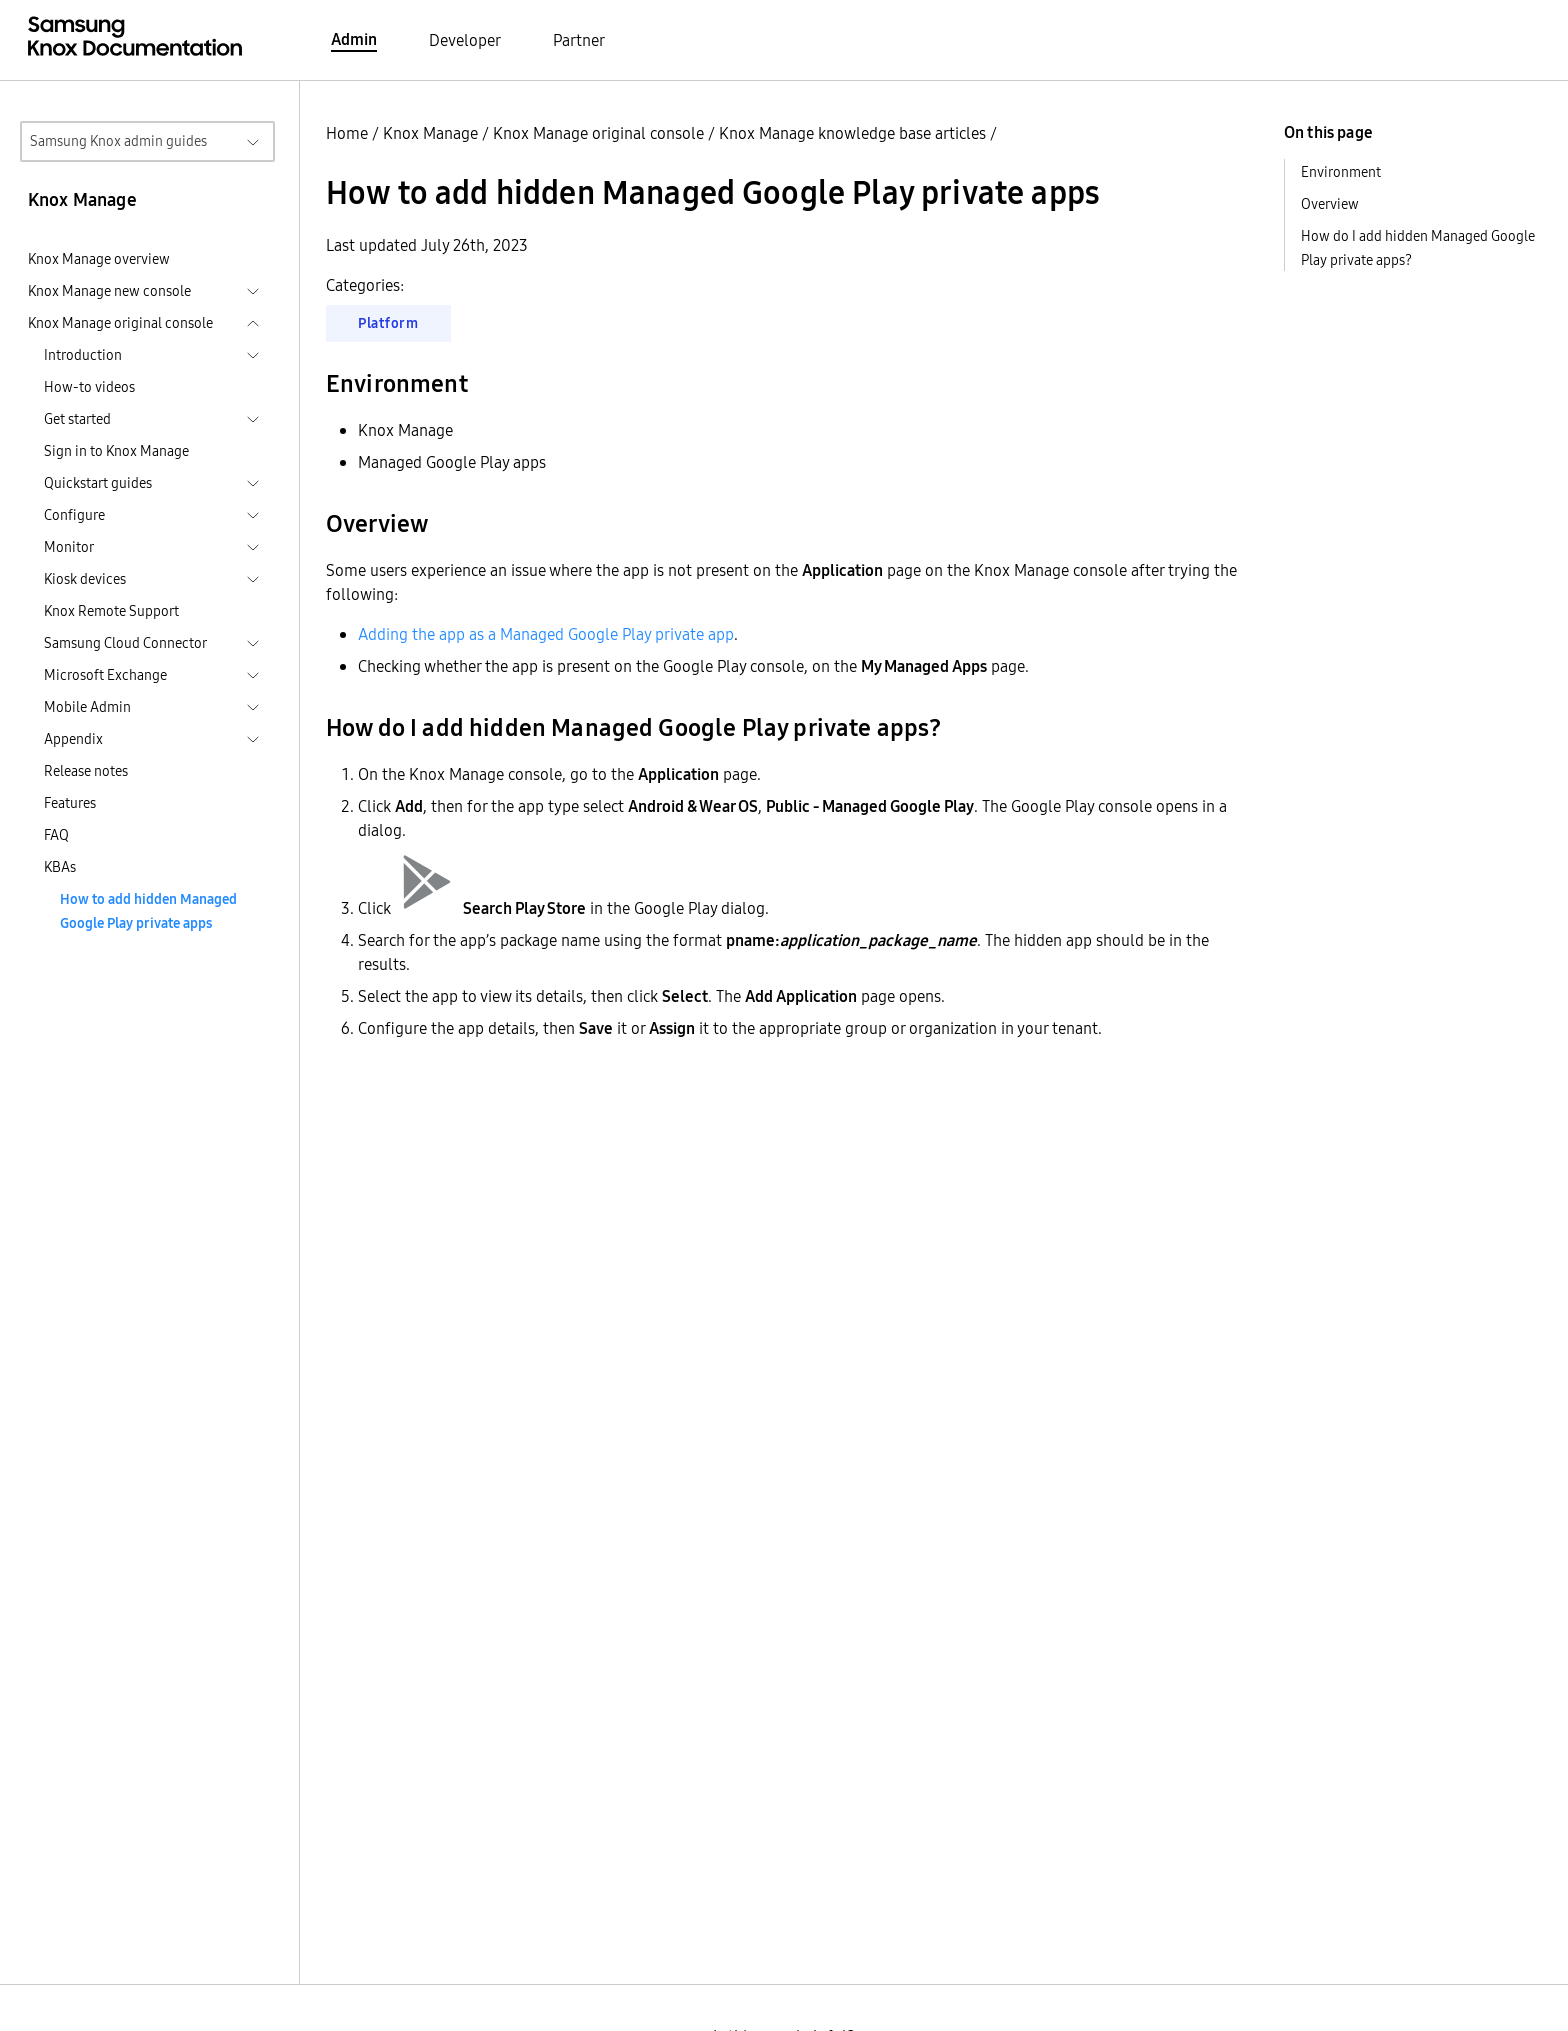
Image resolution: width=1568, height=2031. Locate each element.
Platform (388, 323)
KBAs (60, 867)
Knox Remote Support (111, 611)
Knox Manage (430, 133)
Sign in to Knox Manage (116, 451)
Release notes (86, 771)
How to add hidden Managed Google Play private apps (148, 911)
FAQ (56, 835)
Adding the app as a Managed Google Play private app (546, 634)
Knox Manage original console (598, 133)
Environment (1341, 172)
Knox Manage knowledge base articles (852, 133)
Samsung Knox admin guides (118, 141)
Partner (579, 40)
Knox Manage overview (99, 259)
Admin (354, 39)
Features (70, 803)
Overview (1330, 204)
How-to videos (89, 387)
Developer (465, 40)
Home (347, 133)
